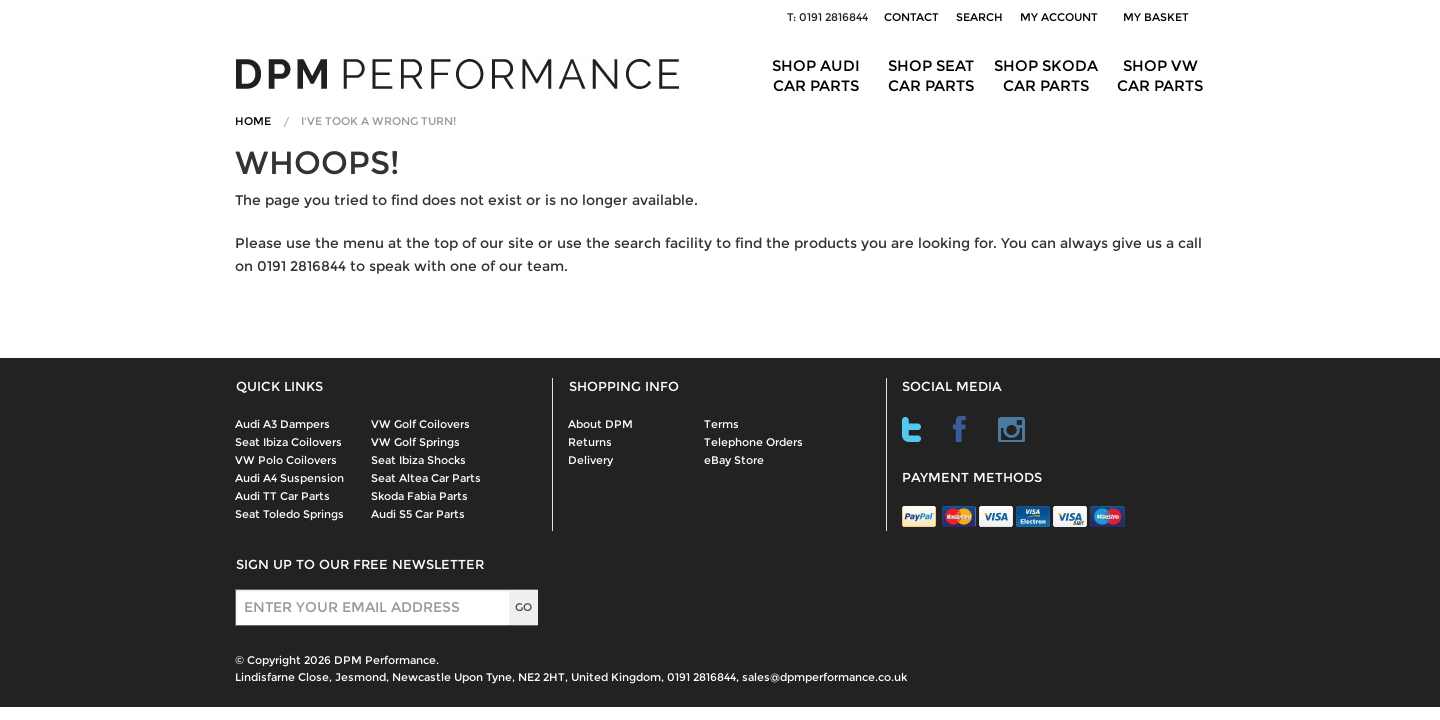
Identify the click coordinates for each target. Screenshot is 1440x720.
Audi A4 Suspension (289, 478)
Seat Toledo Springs (289, 514)
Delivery (590, 460)
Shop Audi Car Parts (816, 75)
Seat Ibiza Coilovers (288, 442)
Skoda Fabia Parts (419, 496)
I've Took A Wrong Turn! (378, 121)
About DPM (600, 424)
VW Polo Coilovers (286, 460)
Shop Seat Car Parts (931, 75)
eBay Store (734, 460)
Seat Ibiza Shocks (418, 460)
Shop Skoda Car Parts (1046, 75)
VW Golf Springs (415, 442)
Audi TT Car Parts (282, 496)
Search (979, 17)
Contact (911, 17)
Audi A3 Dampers (282, 424)
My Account (1059, 17)
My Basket (1159, 17)
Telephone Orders (753, 442)
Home (253, 121)
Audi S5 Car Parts (418, 514)
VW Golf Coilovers (420, 424)
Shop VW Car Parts (1160, 75)
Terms (721, 424)
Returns (590, 442)
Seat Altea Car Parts (426, 478)
